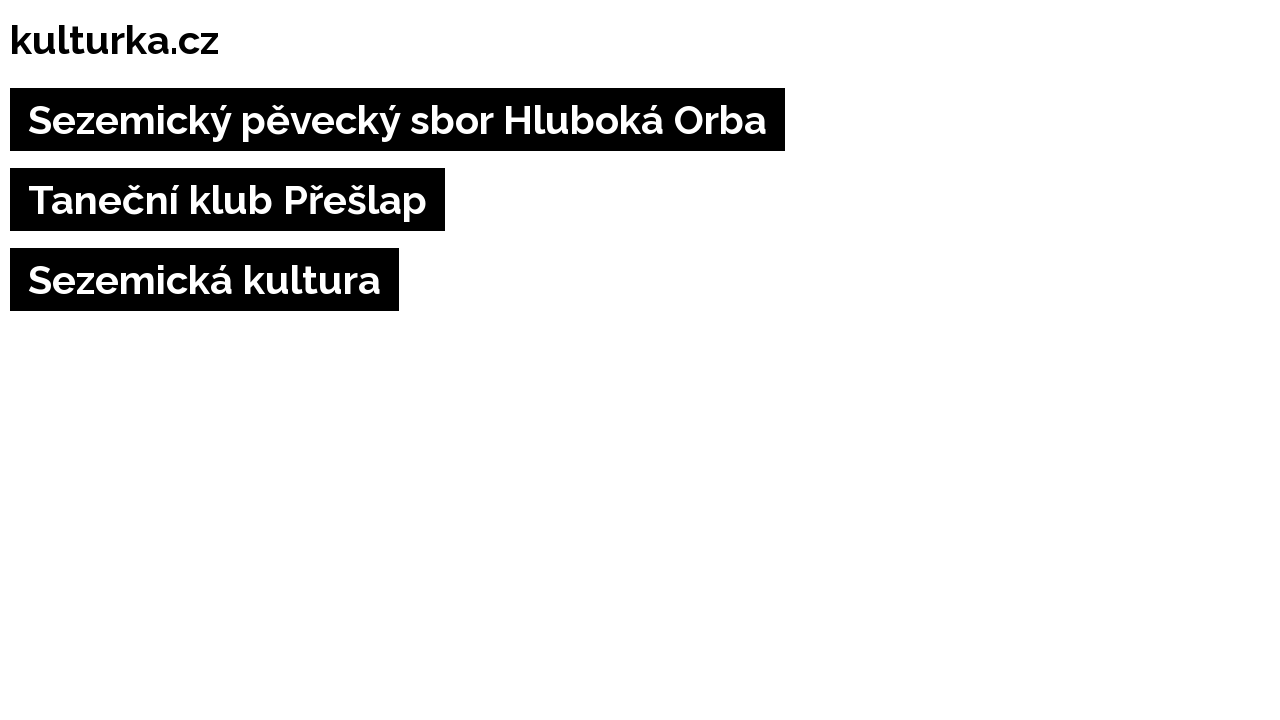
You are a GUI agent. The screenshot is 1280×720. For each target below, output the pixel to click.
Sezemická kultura (204, 279)
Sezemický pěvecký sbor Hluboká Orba (397, 119)
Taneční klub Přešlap (227, 199)
